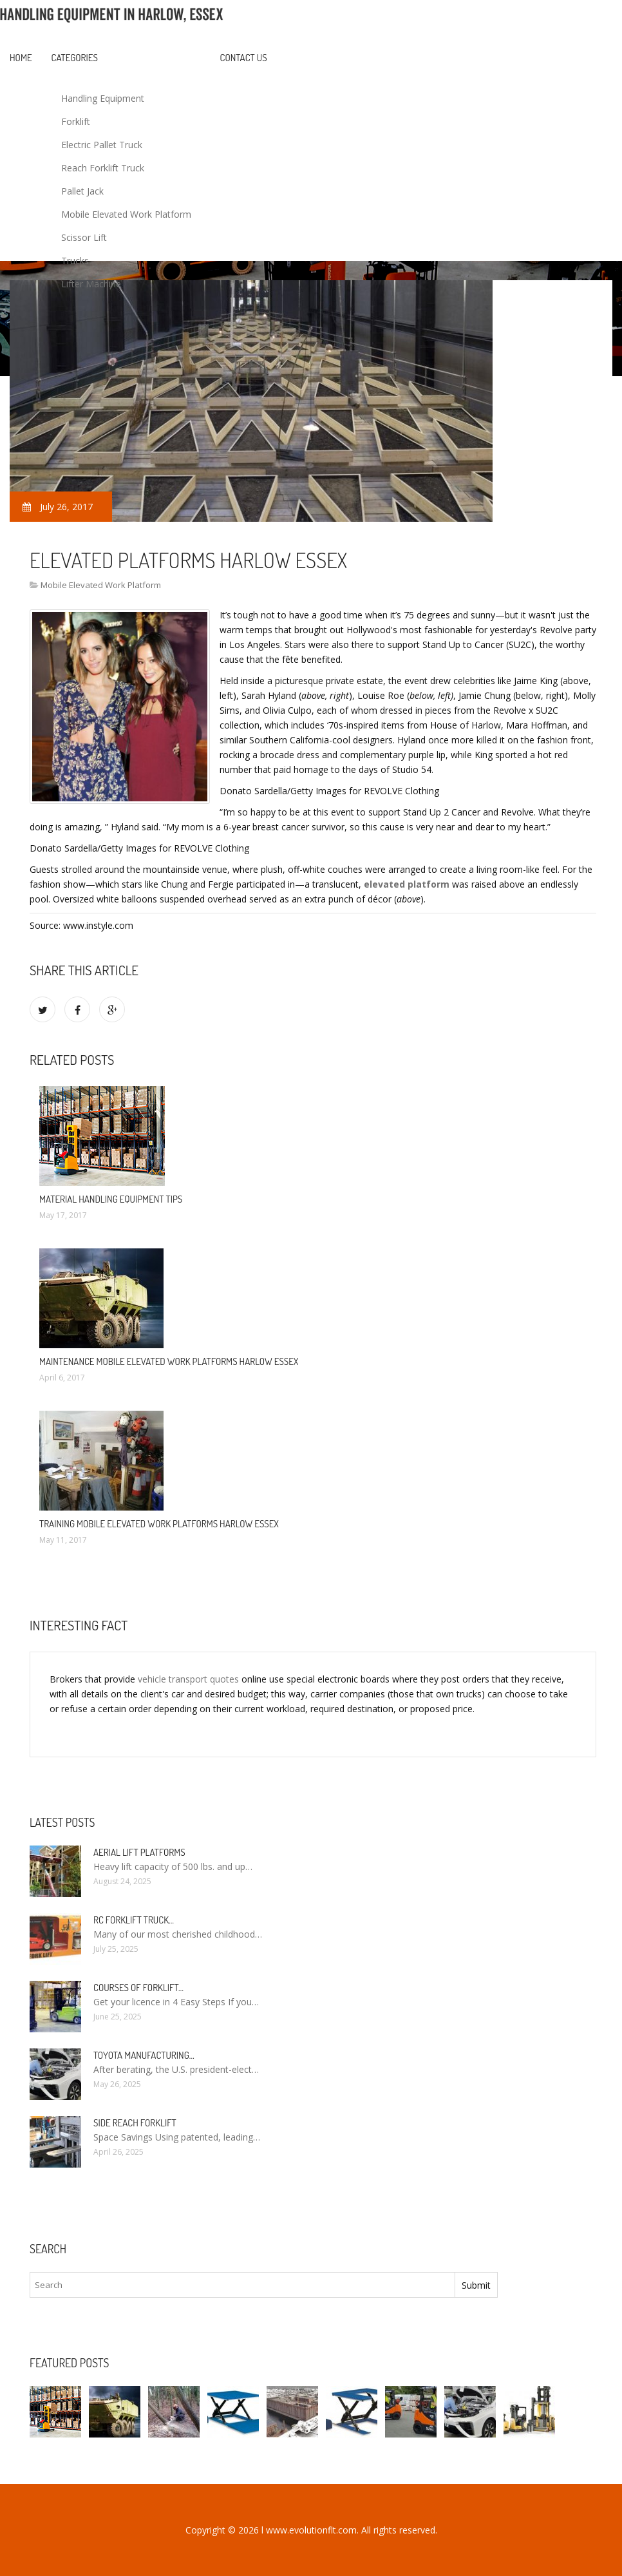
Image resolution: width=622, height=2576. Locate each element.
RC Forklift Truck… (133, 1920)
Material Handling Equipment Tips (110, 1199)
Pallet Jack (82, 191)
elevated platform (406, 884)
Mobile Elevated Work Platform (126, 214)
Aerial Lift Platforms (139, 1852)
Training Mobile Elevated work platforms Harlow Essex (159, 1524)
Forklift (75, 121)
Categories (75, 58)
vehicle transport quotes (188, 1679)
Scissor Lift (84, 237)
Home (21, 58)
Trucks (75, 260)
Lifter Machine (91, 284)
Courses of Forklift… (138, 1987)
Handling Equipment (102, 98)
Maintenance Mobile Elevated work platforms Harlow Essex (168, 1361)
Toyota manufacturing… (143, 2055)
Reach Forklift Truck (102, 168)
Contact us (243, 58)
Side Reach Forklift (134, 2123)
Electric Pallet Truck (101, 144)
